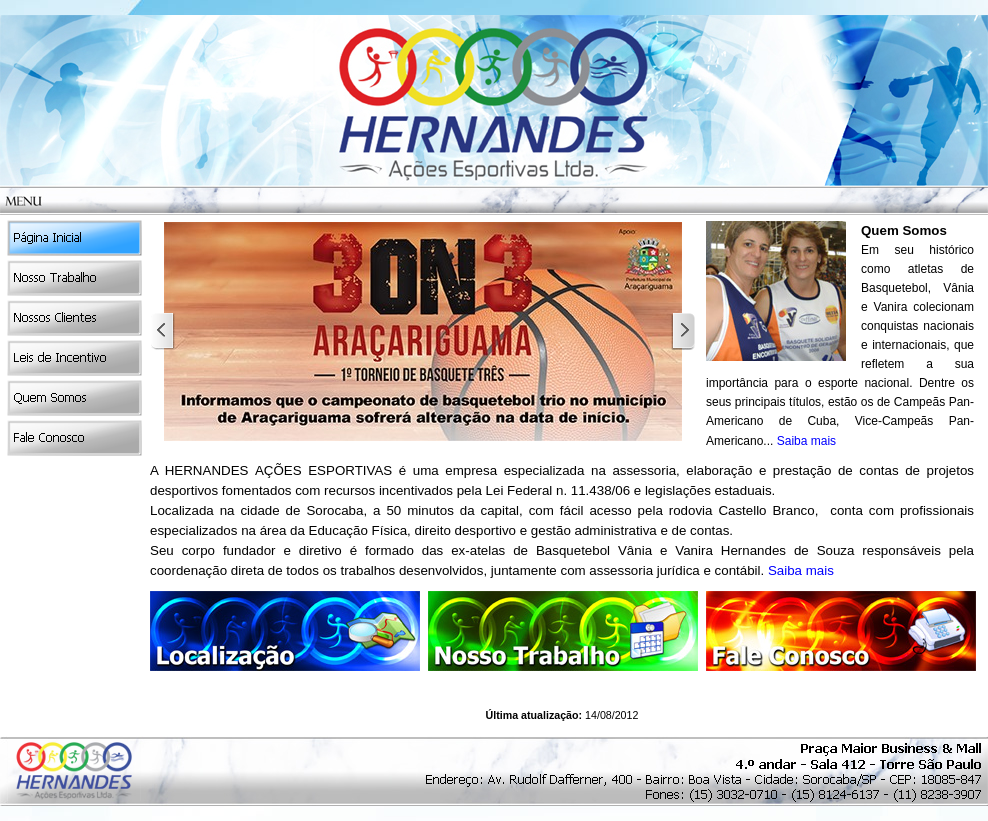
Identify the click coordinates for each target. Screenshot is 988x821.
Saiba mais (806, 441)
